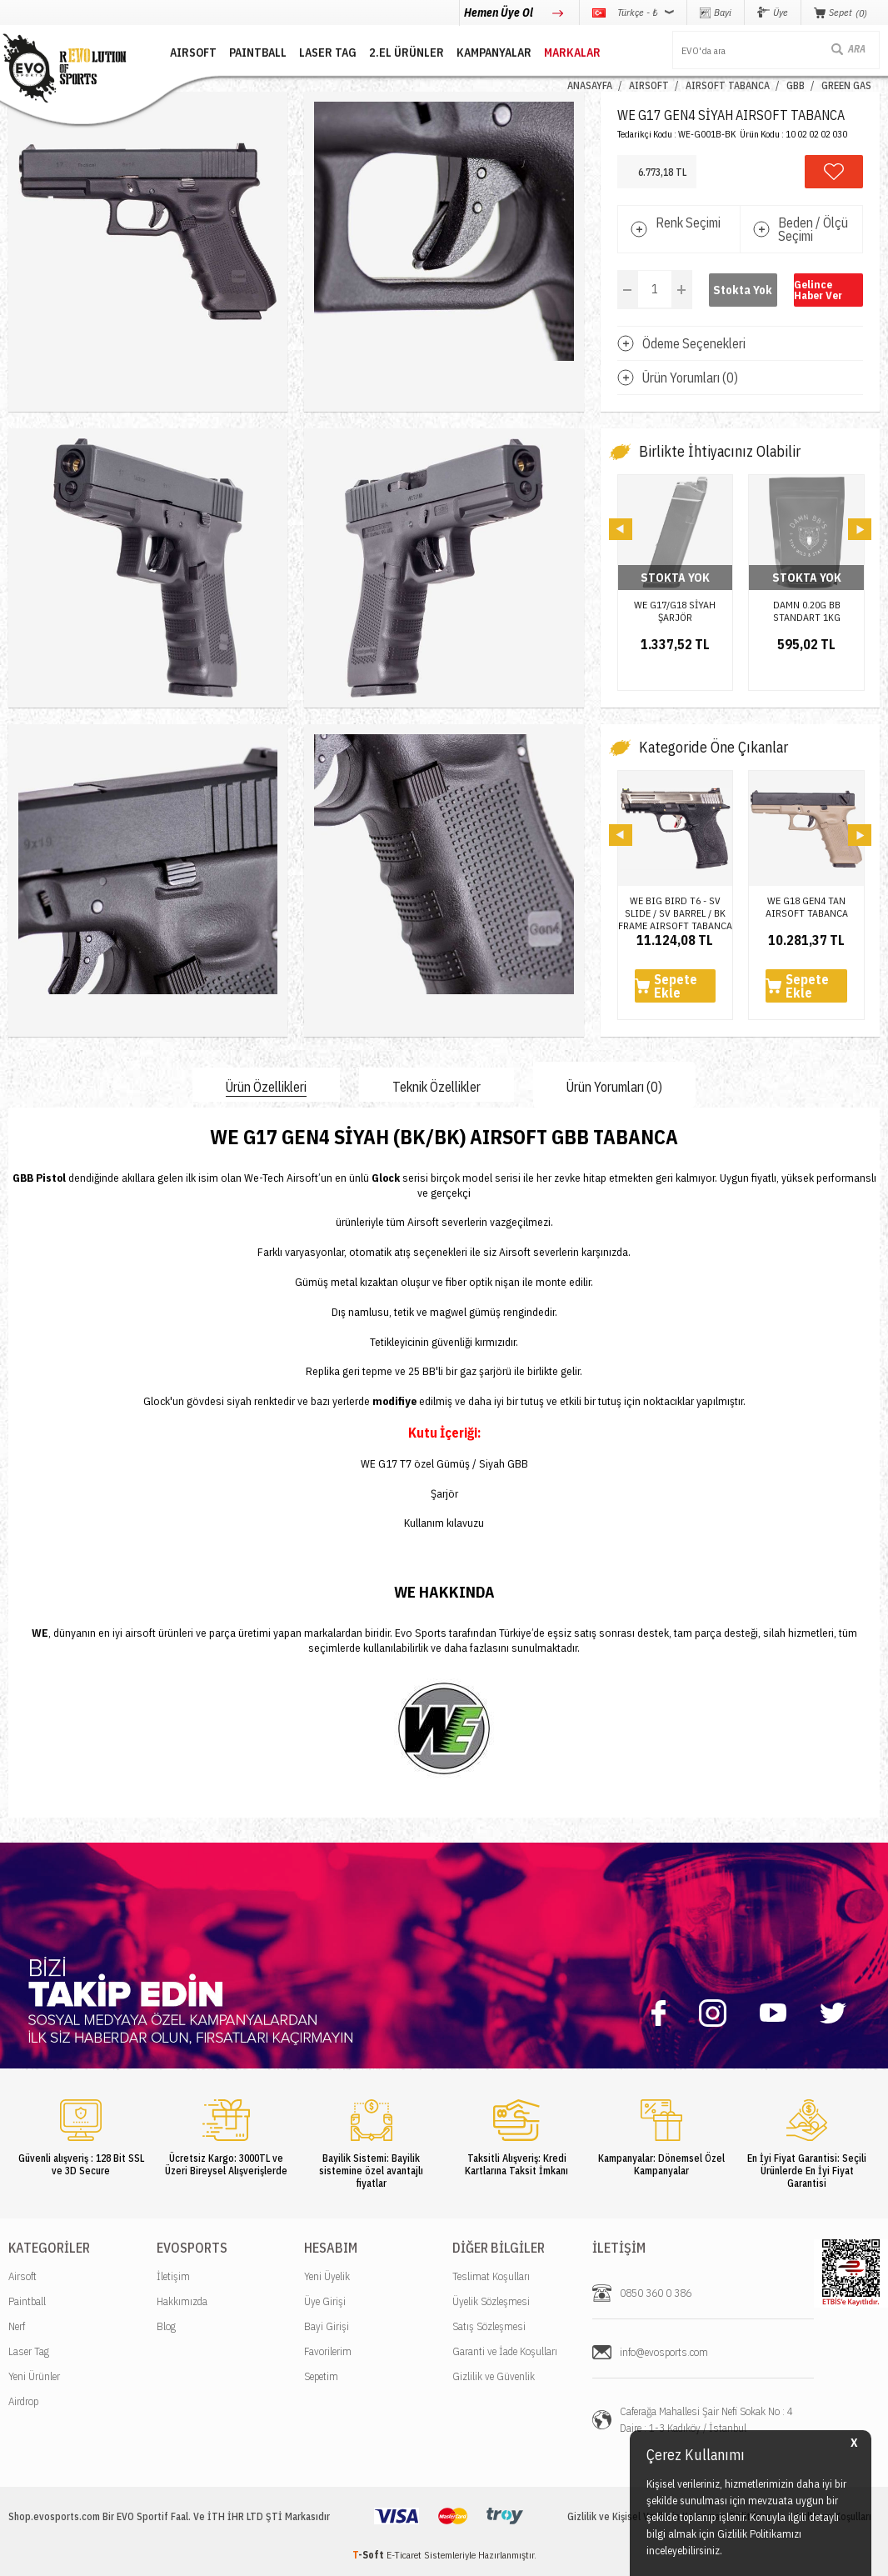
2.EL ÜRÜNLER (406, 52)
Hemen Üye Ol (500, 12)
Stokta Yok (742, 290)
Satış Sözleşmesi (489, 2326)
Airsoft (22, 2276)
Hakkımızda (182, 2301)
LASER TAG (328, 52)
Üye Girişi (325, 2301)
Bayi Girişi (326, 2326)
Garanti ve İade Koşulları (504, 2351)
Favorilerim (328, 2351)
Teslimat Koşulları (491, 2276)
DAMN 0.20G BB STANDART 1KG (807, 610)
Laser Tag (28, 2351)
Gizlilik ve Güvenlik (493, 2376)
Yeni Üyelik (327, 2276)
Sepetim (321, 2376)
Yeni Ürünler (34, 2376)
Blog (166, 2326)
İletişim (173, 2276)
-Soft (369, 2554)
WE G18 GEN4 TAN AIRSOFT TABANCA (807, 906)
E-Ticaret (404, 2554)
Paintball (27, 2301)
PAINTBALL (258, 52)
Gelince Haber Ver (818, 290)
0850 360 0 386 (655, 2293)
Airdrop (23, 2401)
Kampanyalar (493, 52)
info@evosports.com (664, 2352)
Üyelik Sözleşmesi (491, 2301)
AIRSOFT (193, 52)
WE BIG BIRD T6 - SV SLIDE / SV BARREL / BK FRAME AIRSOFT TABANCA (675, 906)
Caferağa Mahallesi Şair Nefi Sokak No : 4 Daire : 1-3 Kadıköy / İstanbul (706, 2419)
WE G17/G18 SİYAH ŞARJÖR (675, 610)
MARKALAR (572, 52)
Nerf (16, 2326)
